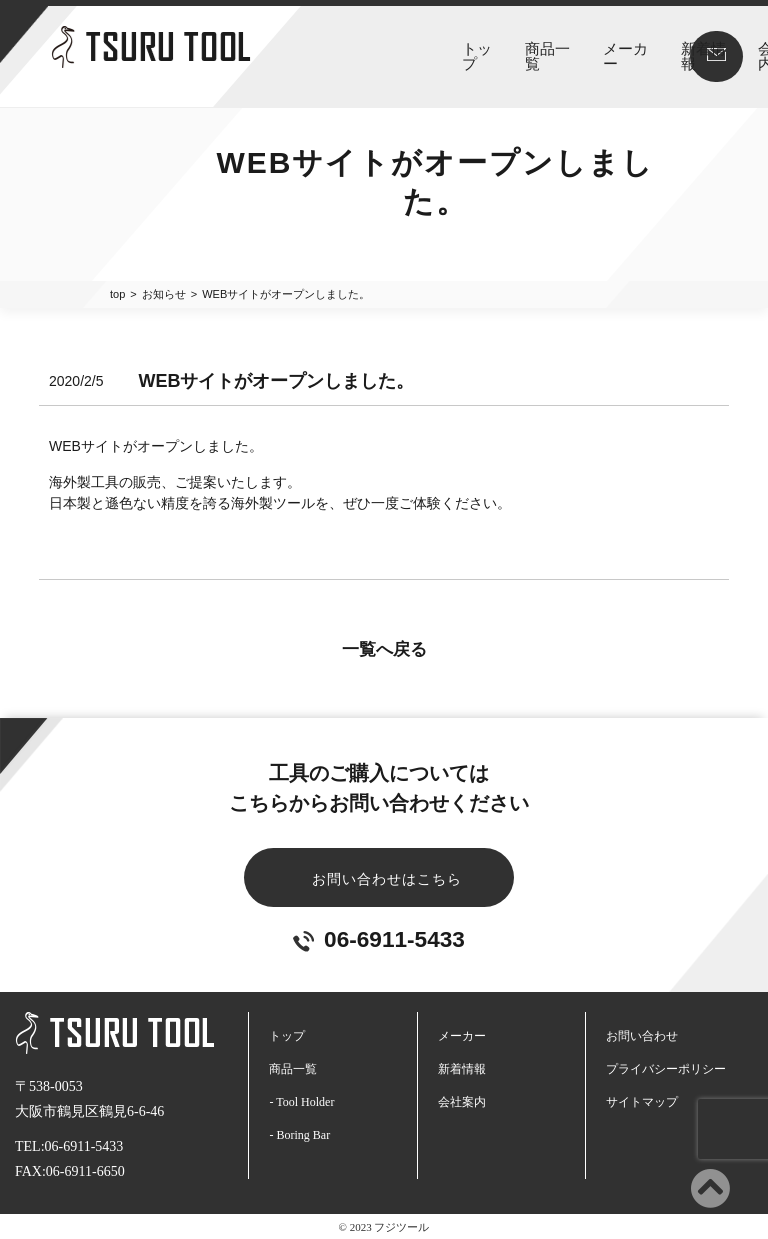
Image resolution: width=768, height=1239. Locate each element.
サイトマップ (642, 1101)
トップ (285, 49)
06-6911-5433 (379, 938)
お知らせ (164, 294)
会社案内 (583, 49)
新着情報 (507, 49)
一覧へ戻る (384, 649)
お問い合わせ (642, 1035)
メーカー (431, 49)
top (117, 294)
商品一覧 (355, 49)
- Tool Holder (301, 1101)
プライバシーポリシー (666, 1068)
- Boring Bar (299, 1134)
